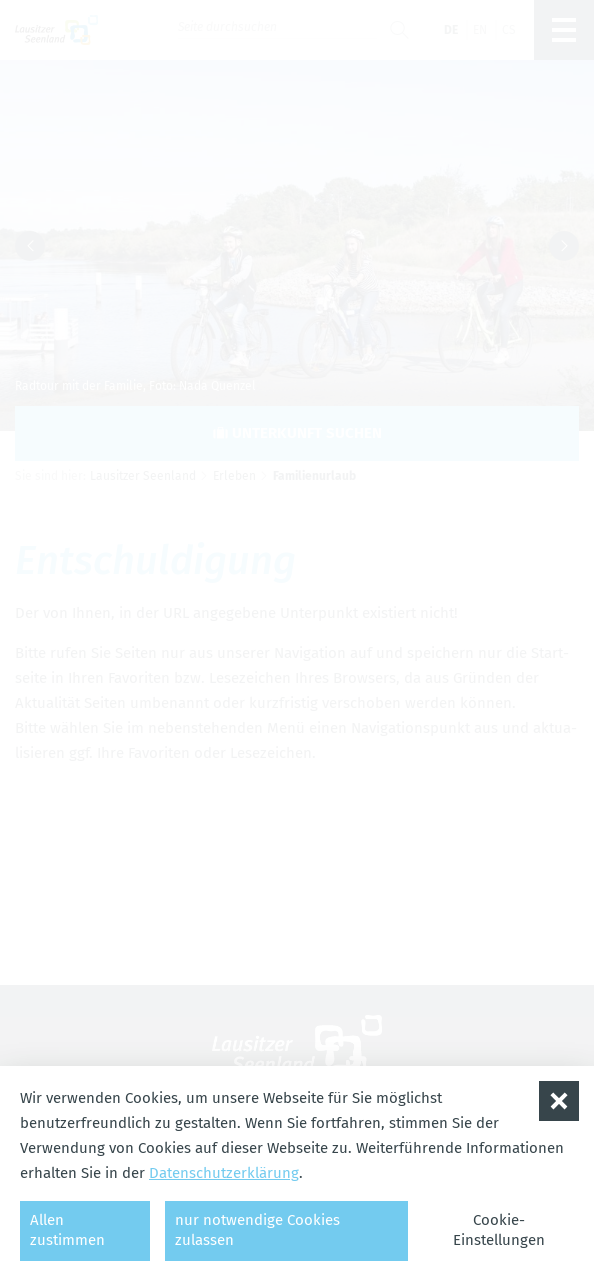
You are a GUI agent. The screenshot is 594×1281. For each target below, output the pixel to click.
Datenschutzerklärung (224, 1173)
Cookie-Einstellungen (499, 1230)
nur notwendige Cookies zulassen (257, 1230)
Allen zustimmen (67, 1230)
